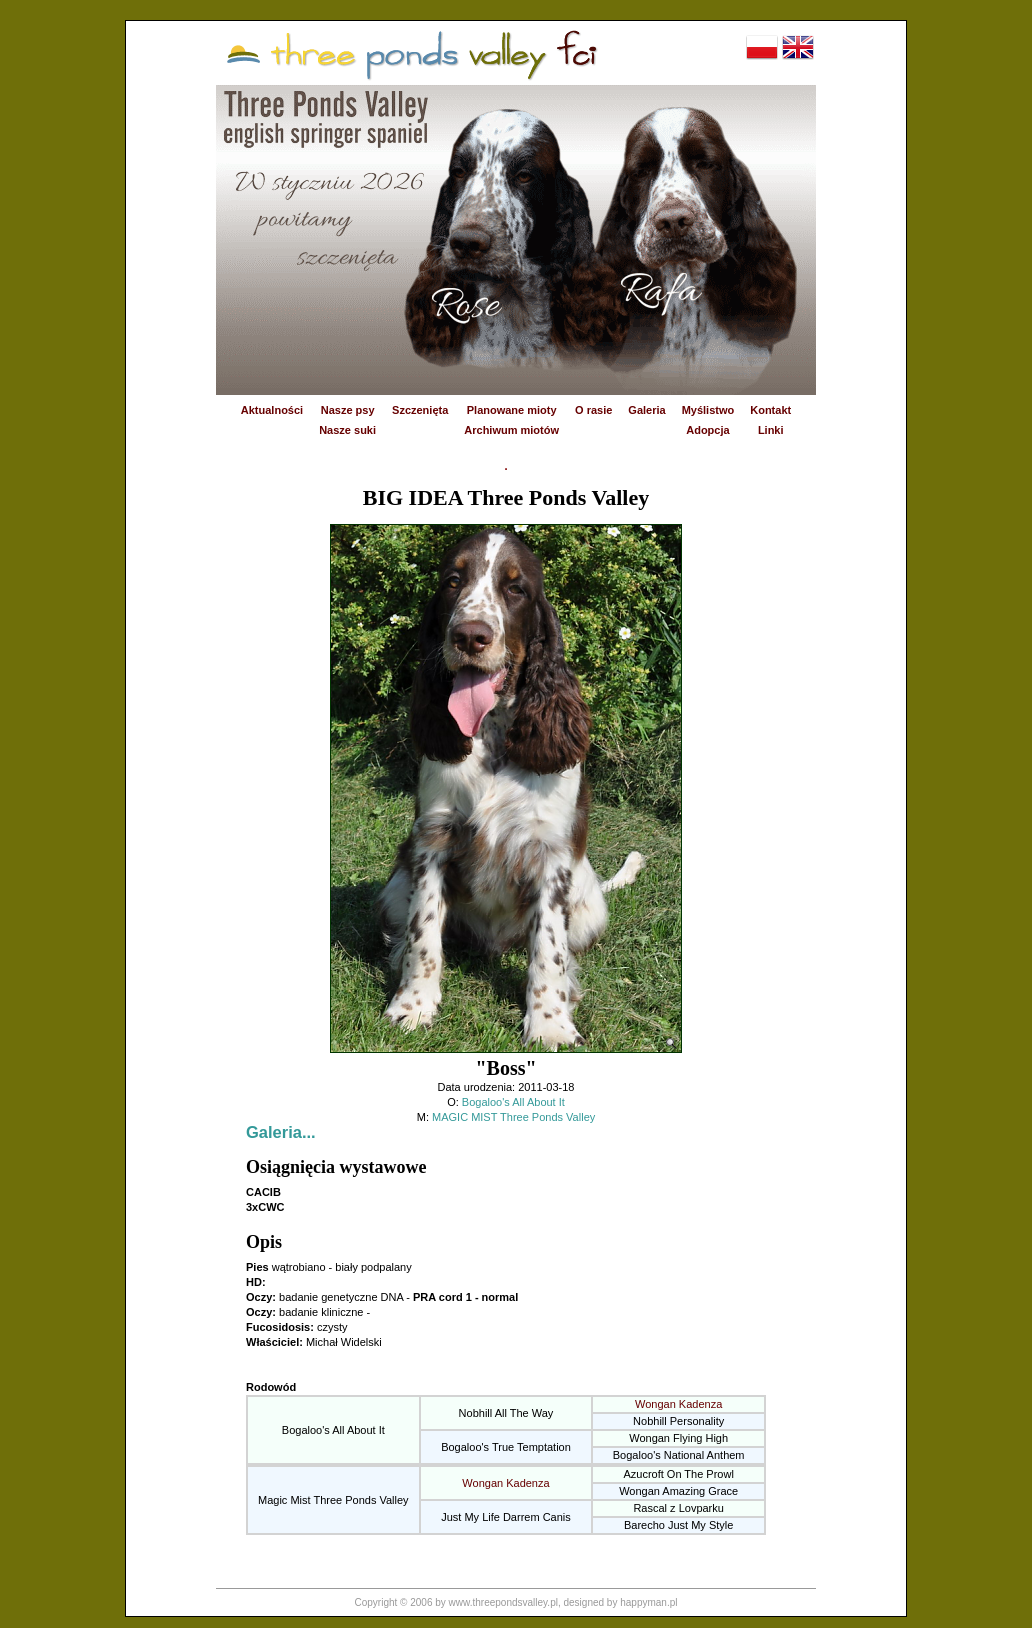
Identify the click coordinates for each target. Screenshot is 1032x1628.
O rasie (593, 410)
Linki (771, 430)
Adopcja (707, 430)
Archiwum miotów (511, 430)
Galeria (646, 410)
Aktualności (272, 410)
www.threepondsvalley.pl (503, 1602)
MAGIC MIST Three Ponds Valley (513, 1117)
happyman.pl (648, 1602)
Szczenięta (420, 410)
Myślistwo (708, 410)
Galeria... (281, 1132)
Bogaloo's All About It (513, 1102)
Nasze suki (347, 430)
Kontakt (770, 410)
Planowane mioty (512, 410)
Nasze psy (348, 410)
